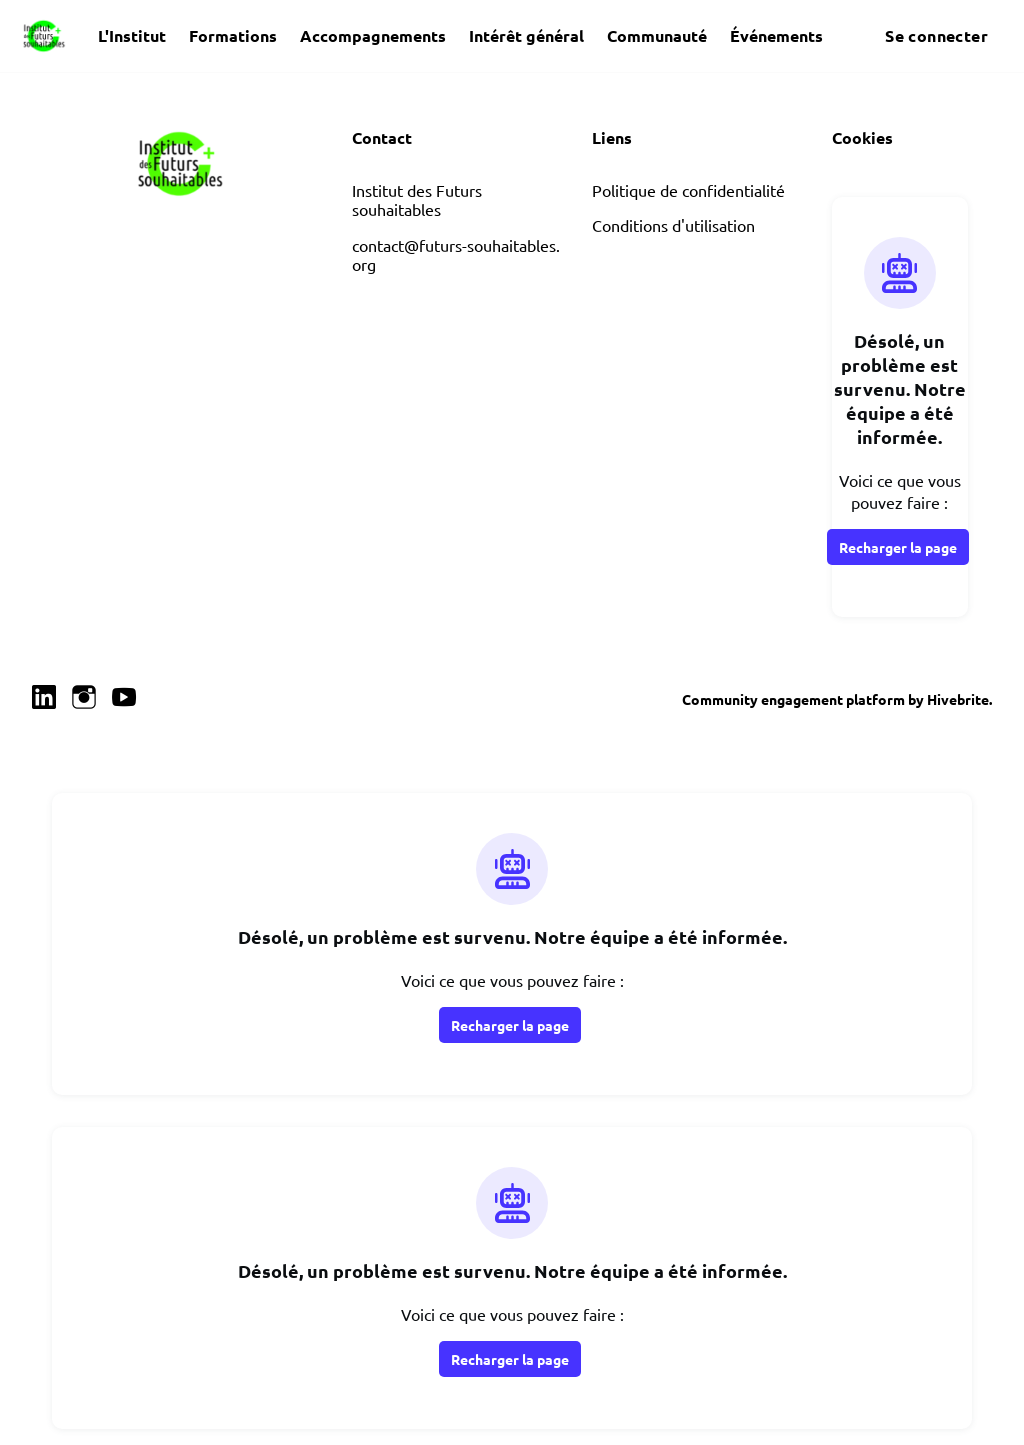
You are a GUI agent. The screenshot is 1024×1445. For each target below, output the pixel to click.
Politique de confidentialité (688, 190)
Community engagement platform (793, 699)
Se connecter (936, 35)
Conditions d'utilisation (673, 225)
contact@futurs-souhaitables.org (456, 255)
